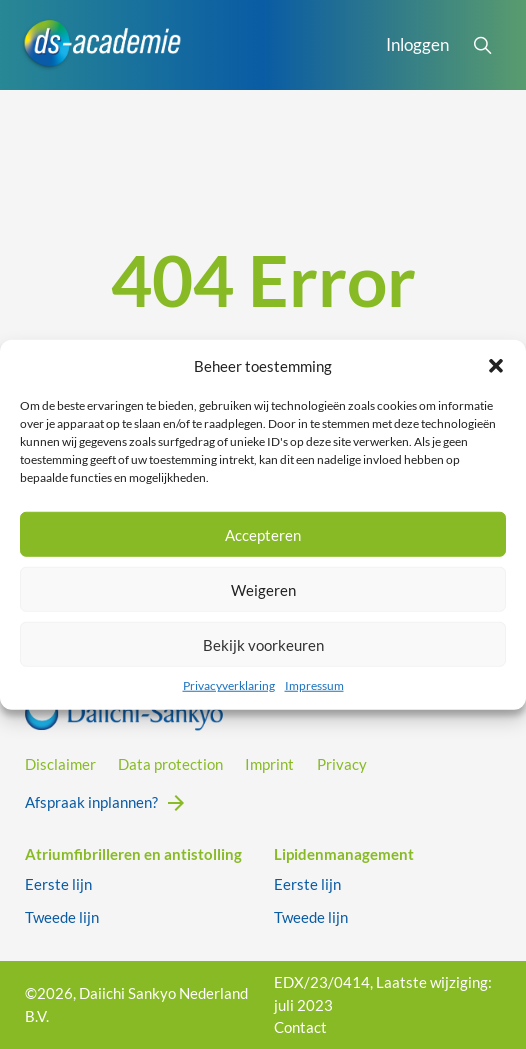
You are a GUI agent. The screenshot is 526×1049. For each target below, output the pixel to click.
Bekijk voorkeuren (263, 644)
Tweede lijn (62, 917)
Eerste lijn (58, 884)
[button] (496, 366)
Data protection (170, 764)
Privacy (342, 764)
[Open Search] (482, 45)
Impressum (314, 685)
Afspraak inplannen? (91, 802)
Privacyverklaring (229, 685)
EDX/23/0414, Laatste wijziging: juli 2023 (383, 993)
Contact (300, 1027)
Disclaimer (60, 764)
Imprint (269, 764)
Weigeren (263, 589)
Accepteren (263, 534)
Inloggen (417, 44)
